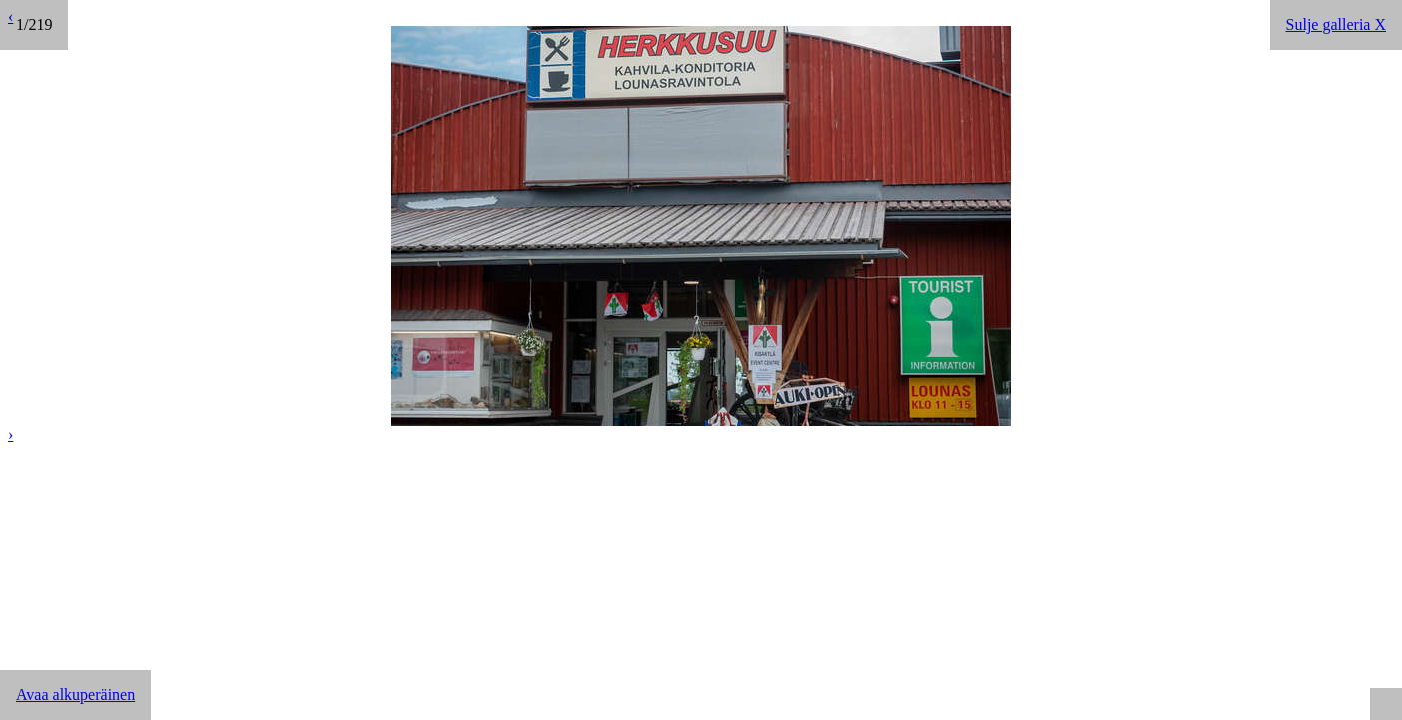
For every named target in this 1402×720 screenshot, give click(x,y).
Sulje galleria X (1336, 24)
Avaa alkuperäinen (75, 694)
